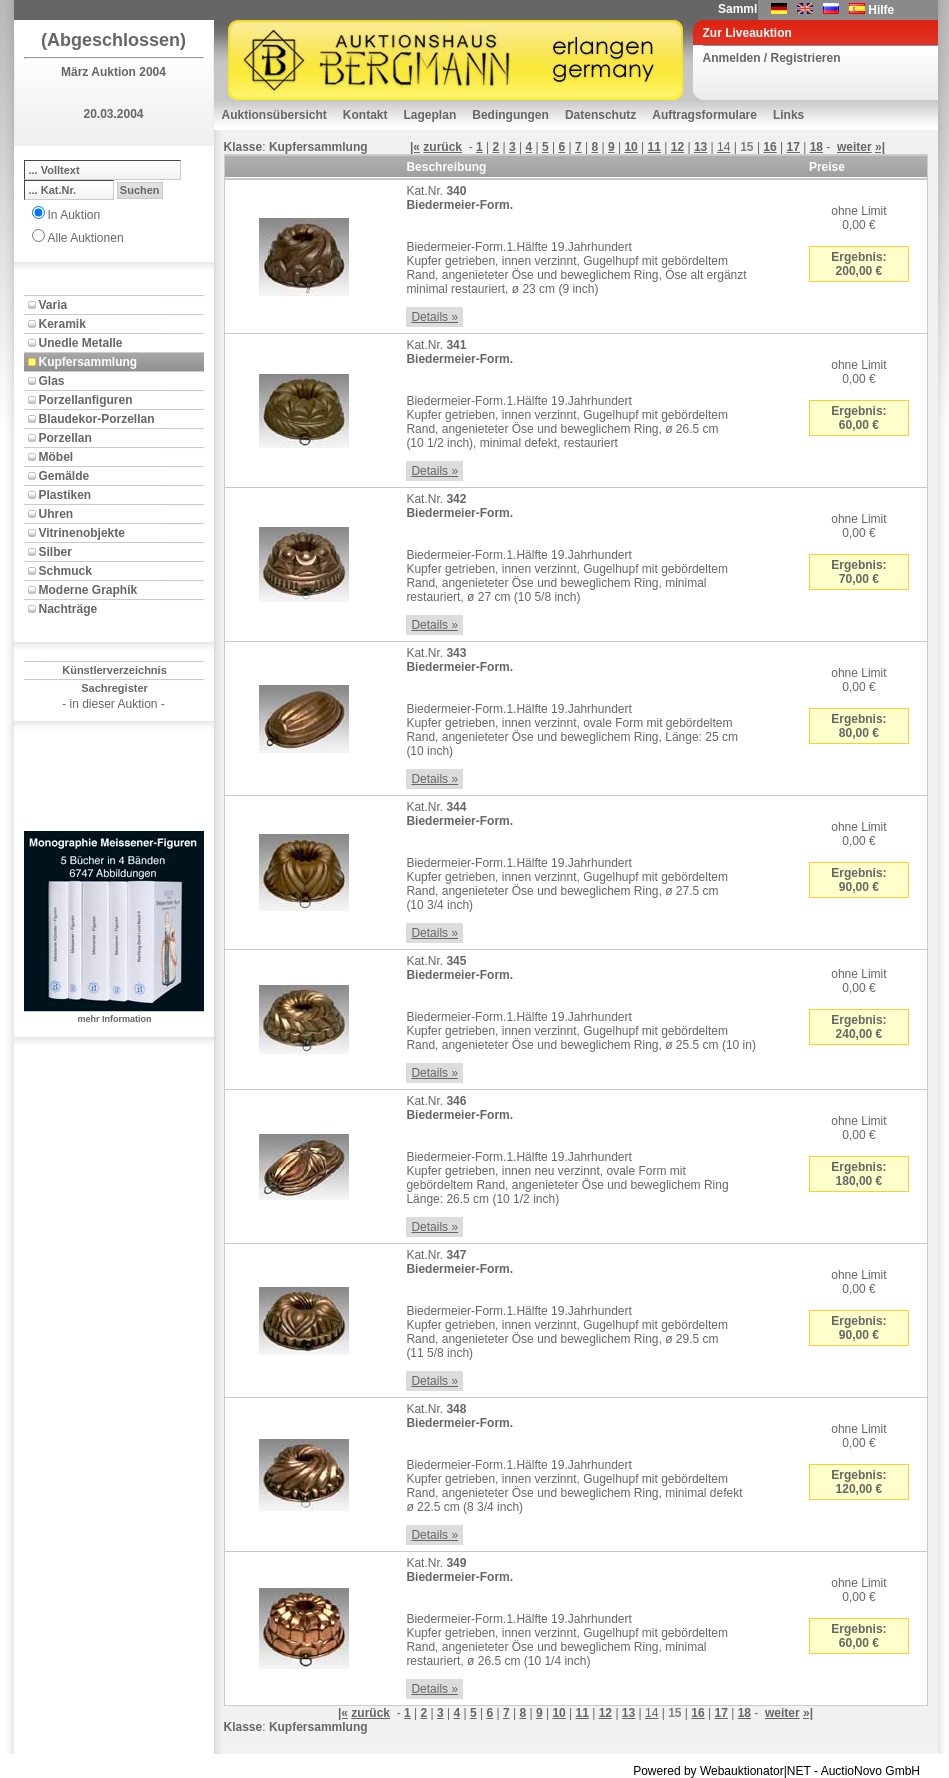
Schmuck (65, 571)
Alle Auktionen (86, 238)
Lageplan (430, 115)
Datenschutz (600, 115)
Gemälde (64, 476)
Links (788, 115)
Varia (53, 305)
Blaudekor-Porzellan (97, 419)
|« (415, 147)
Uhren (56, 514)
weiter (854, 147)
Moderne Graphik (88, 590)
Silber (55, 552)
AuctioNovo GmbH (870, 1771)
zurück (442, 147)
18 (816, 147)
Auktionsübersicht (274, 115)
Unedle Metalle (81, 343)
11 (654, 147)
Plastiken (65, 495)
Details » (434, 317)
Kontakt (365, 115)
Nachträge (68, 609)
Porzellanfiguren (86, 400)
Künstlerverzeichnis (114, 670)
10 (630, 147)
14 (723, 147)
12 (677, 147)
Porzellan (65, 438)
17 (793, 147)
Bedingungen (510, 115)
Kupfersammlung (88, 362)
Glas (52, 381)
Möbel (56, 457)
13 (700, 147)
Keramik (62, 324)
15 (746, 147)
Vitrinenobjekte (82, 533)
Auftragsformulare (704, 115)
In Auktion (74, 215)
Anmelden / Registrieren (772, 58)
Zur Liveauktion (747, 33)
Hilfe (881, 10)
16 (769, 147)
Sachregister (114, 688)
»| (880, 147)
